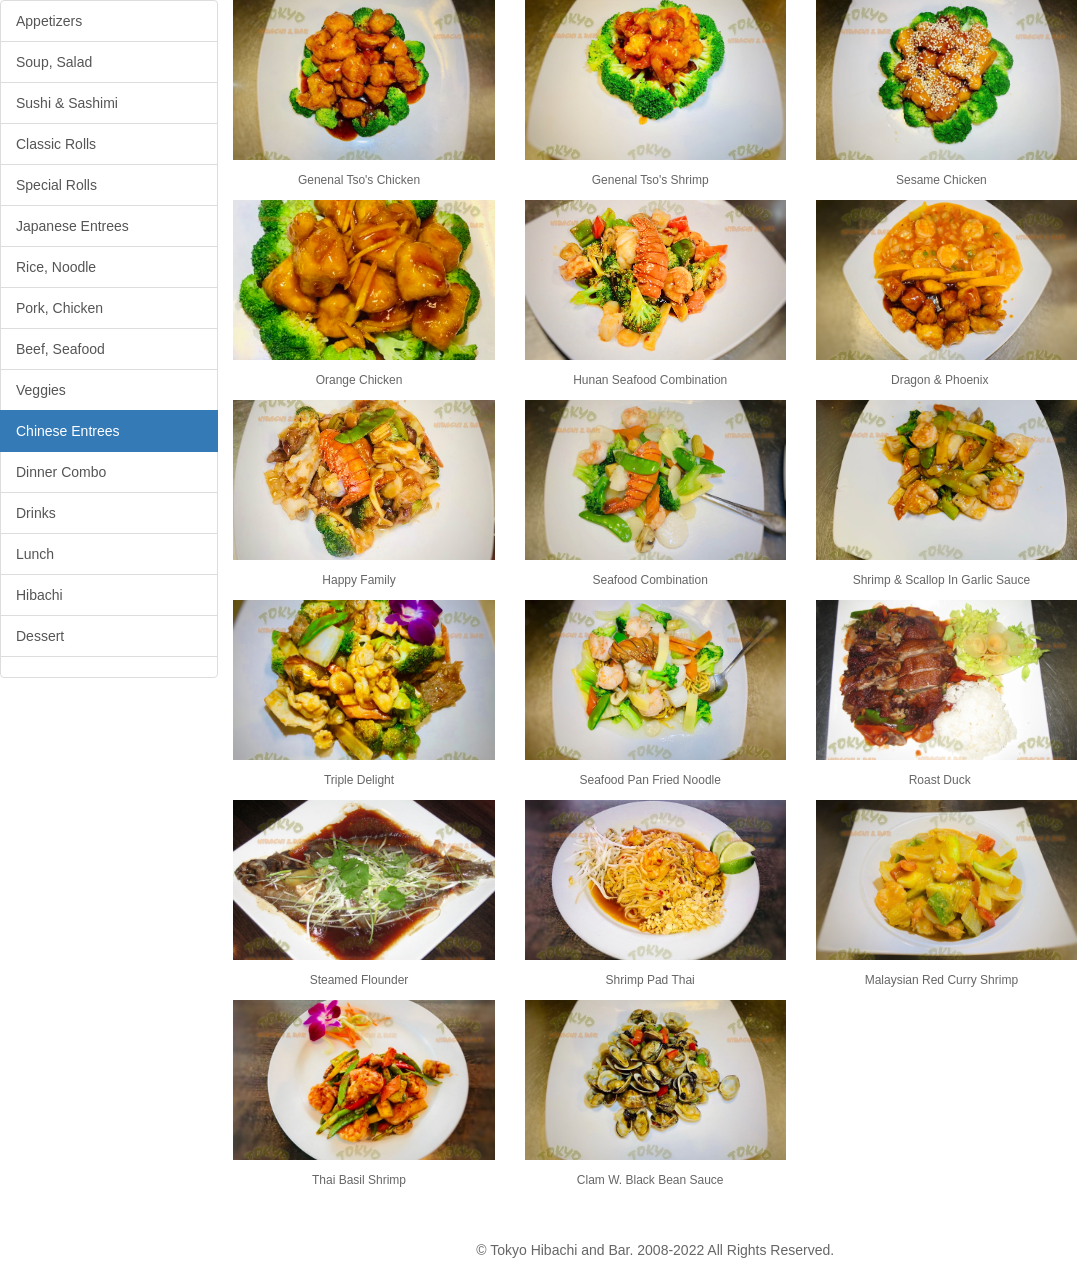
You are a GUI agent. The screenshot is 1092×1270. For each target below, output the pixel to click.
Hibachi (39, 595)
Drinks (36, 513)
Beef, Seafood (60, 349)
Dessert (40, 636)
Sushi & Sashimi (67, 103)
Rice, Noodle (56, 267)
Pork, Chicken (59, 308)
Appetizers (49, 21)
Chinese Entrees (68, 431)
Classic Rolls (56, 144)
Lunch (35, 554)
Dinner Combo (61, 472)
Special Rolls (56, 185)
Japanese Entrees (72, 226)
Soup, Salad (54, 62)
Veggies (41, 390)
